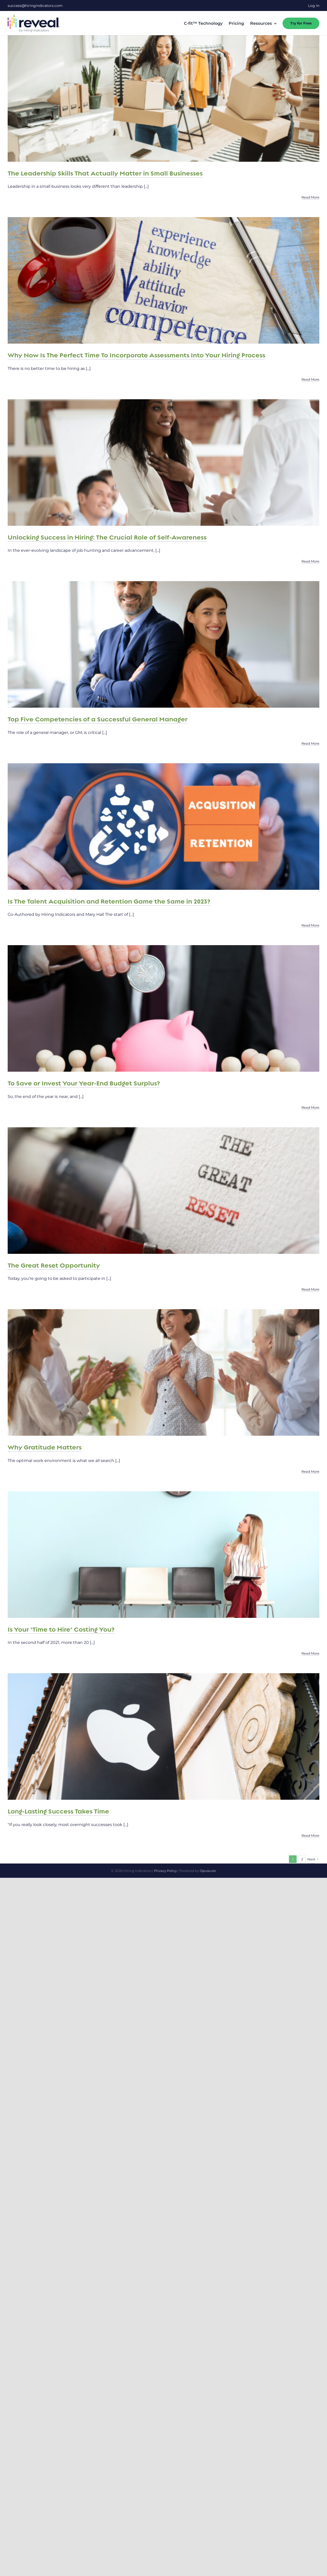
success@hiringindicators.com (35, 6)
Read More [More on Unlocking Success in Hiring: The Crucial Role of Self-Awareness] (310, 561)
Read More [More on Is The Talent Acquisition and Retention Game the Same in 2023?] (310, 925)
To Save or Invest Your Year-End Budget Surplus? (84, 1083)
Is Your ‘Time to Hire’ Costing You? (61, 1629)
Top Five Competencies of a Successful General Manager (98, 719)
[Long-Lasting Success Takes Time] (163, 1736)
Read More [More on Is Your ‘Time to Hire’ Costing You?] (310, 1653)
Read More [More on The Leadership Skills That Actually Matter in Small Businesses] (310, 197)
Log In (313, 6)
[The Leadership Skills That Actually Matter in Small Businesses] (163, 98)
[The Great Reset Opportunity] (163, 1190)
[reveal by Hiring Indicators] (34, 16)
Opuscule (208, 1871)
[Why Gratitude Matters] (163, 1372)
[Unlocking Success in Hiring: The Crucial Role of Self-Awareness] (163, 462)
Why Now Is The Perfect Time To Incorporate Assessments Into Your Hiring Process (136, 355)
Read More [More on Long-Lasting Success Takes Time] (310, 1835)
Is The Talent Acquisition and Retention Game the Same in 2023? (109, 901)
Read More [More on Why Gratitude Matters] (310, 1471)
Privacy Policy (165, 1871)
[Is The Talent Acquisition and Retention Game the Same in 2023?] (163, 826)
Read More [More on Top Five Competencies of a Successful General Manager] (310, 743)
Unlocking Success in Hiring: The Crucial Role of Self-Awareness (107, 537)
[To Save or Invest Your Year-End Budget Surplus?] (163, 1008)
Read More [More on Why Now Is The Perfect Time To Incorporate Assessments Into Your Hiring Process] (310, 379)
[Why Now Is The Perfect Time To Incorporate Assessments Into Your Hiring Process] (163, 280)
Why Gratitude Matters (44, 1447)
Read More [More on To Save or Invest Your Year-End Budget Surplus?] (310, 1107)
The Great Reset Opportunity (54, 1265)
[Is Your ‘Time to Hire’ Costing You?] (163, 1554)
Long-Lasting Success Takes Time (58, 1811)
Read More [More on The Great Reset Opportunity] (310, 1289)
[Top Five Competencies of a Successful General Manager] (163, 644)
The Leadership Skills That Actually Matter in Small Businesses (105, 173)
